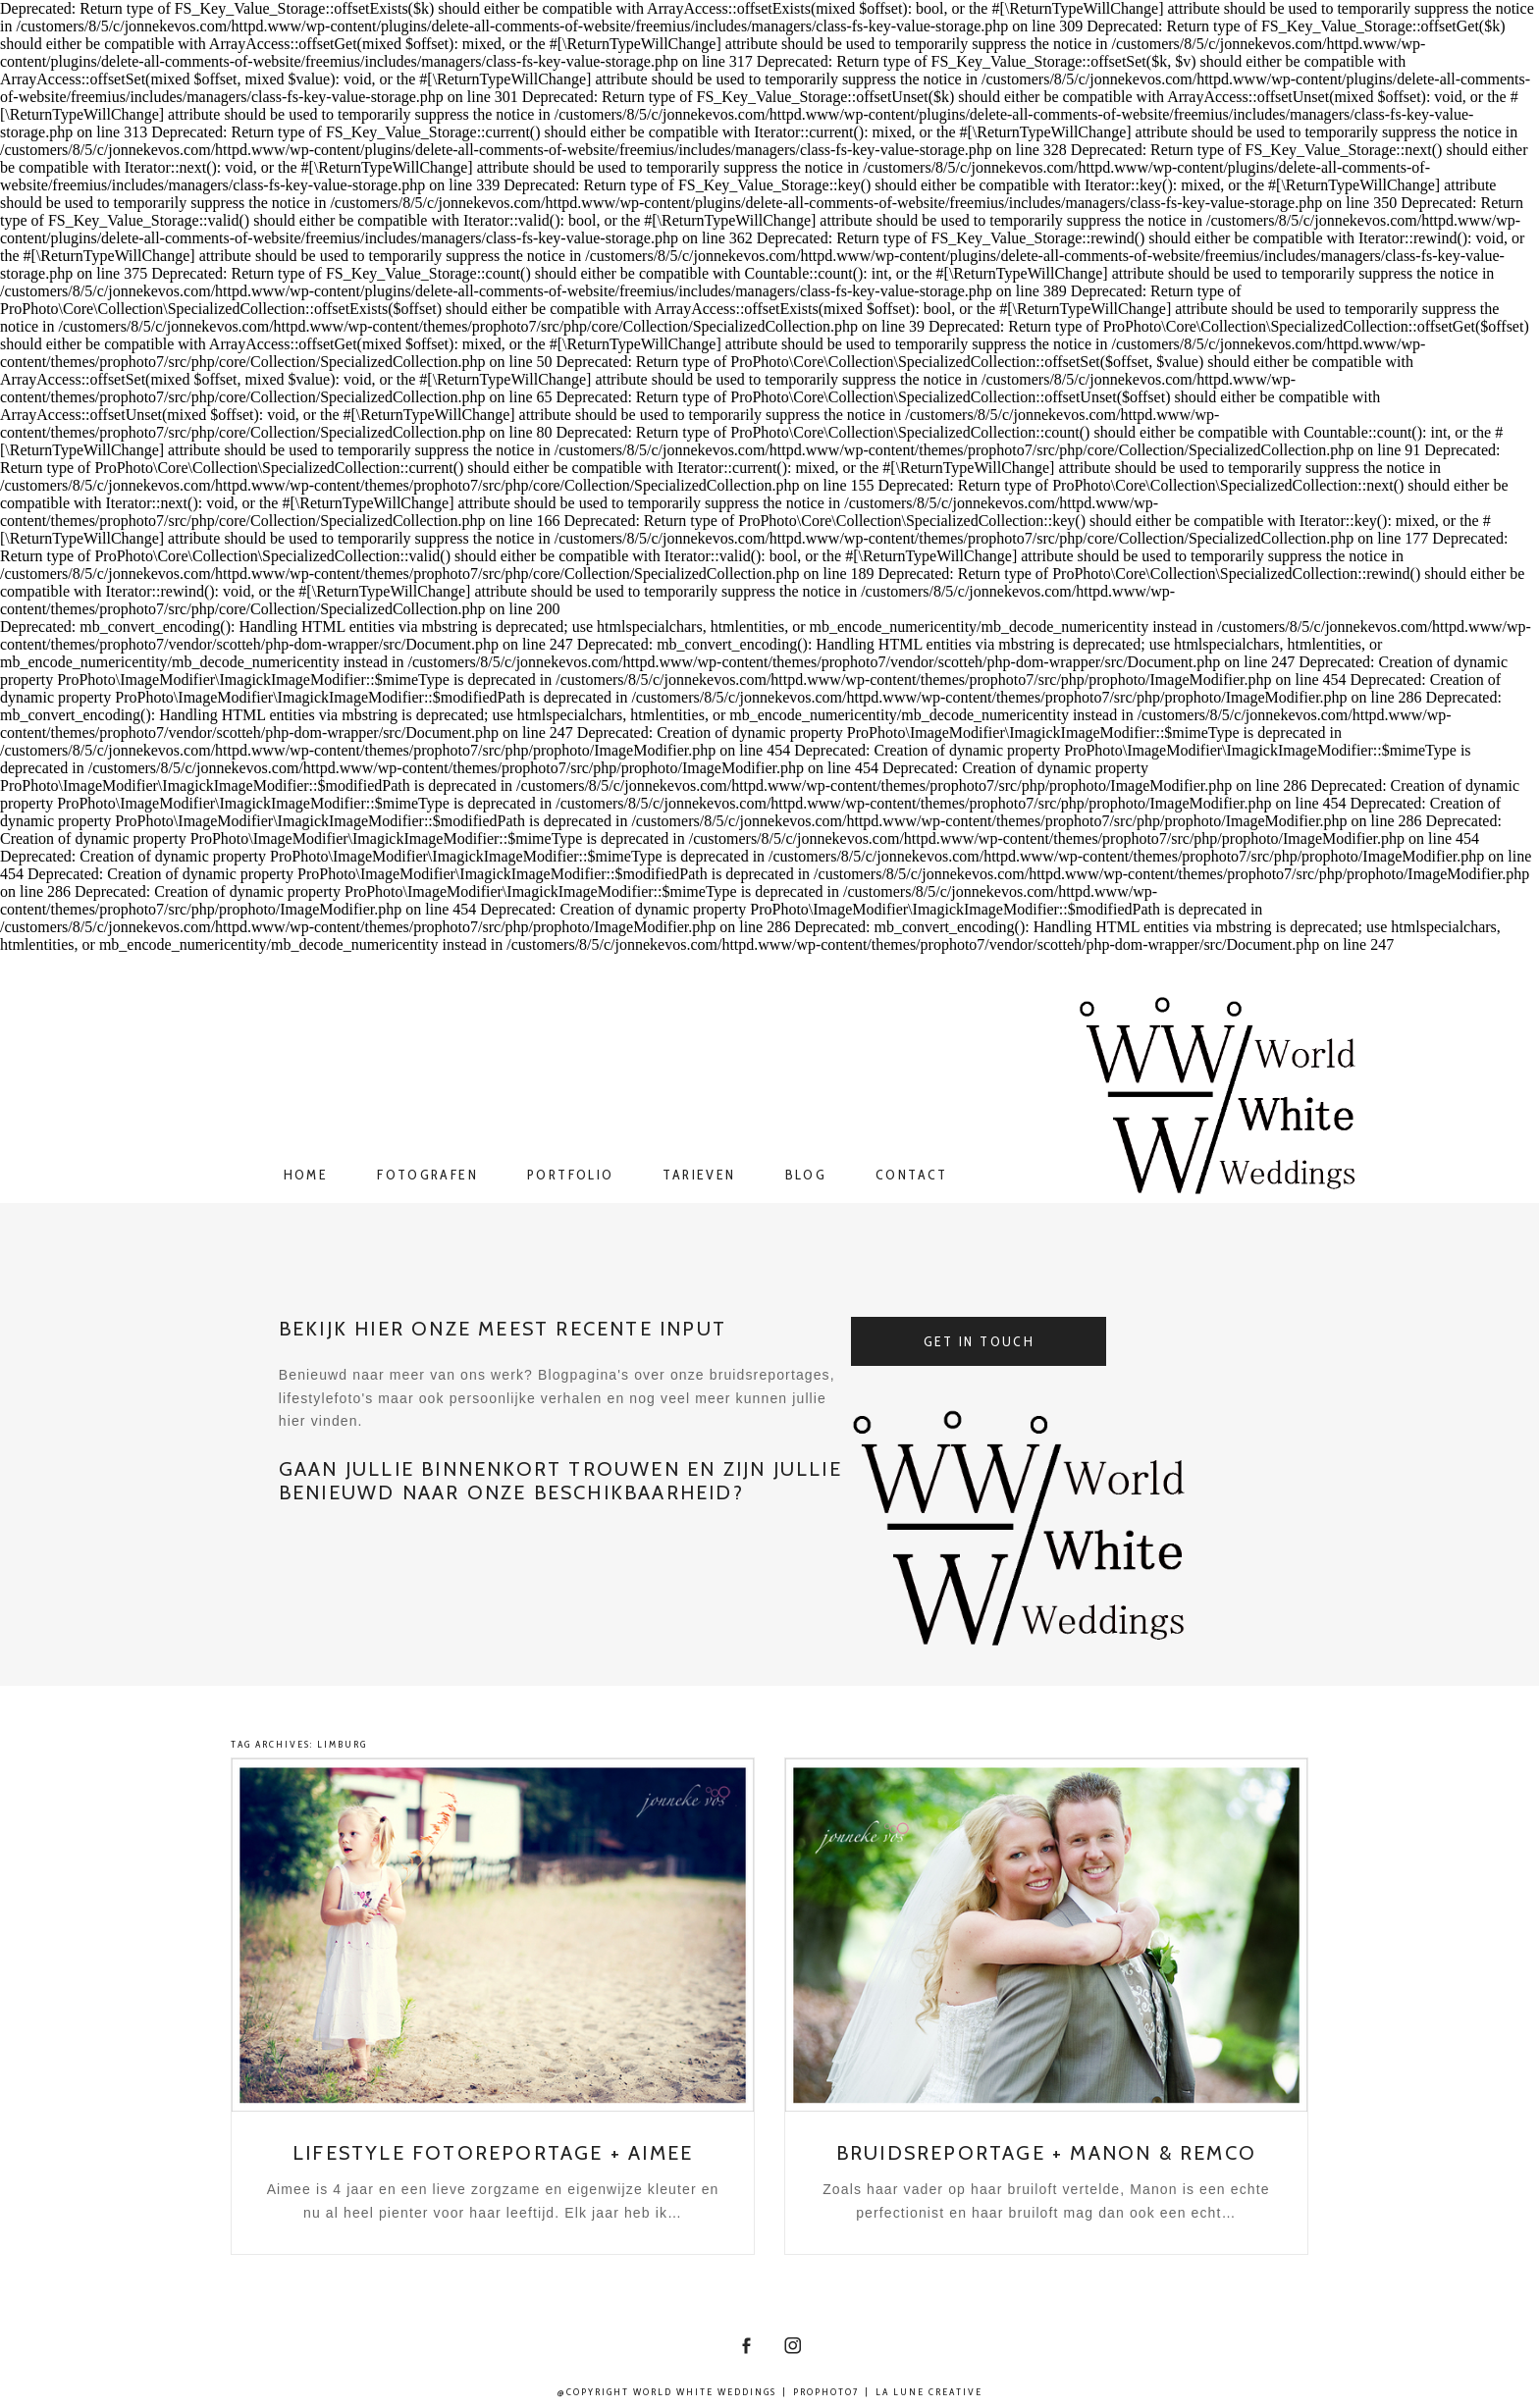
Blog (806, 1174)
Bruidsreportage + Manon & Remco (1046, 2153)
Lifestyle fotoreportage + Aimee (492, 2153)
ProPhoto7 (826, 2391)
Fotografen (427, 1174)
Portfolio (570, 1174)
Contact (912, 1174)
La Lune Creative (929, 2391)
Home (306, 1174)
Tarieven (699, 1174)
